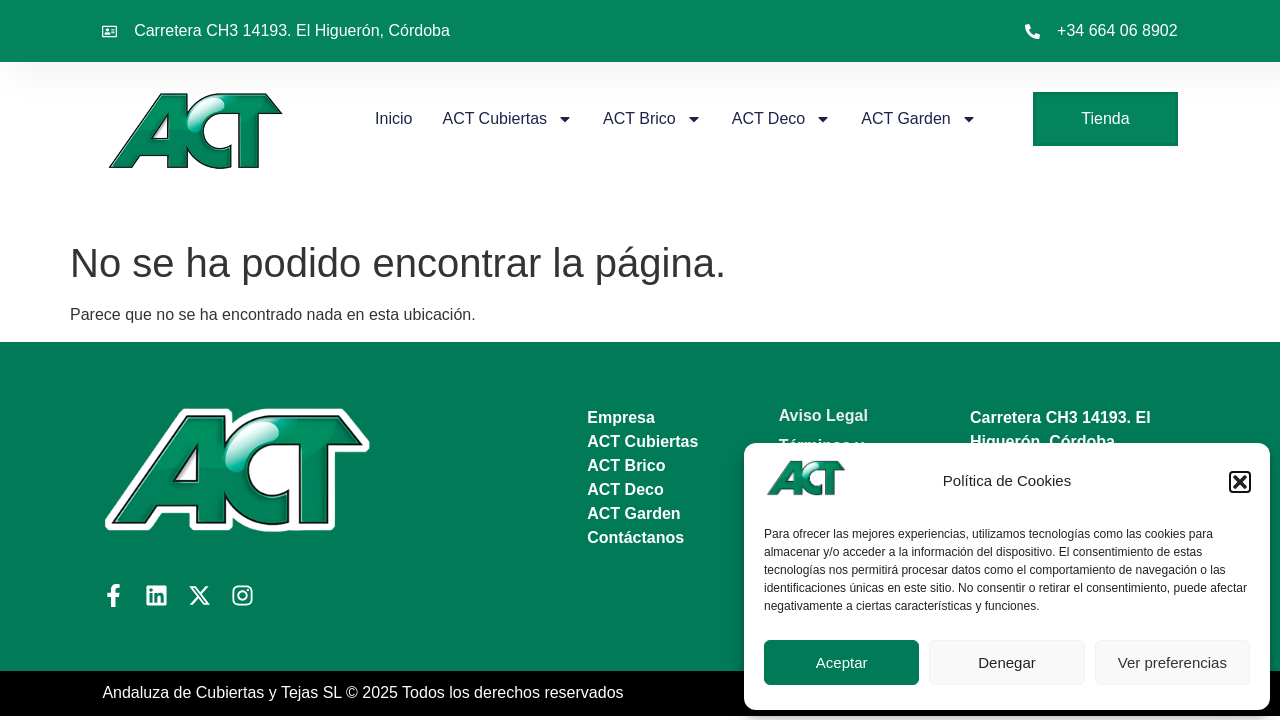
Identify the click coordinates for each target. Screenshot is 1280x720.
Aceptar (842, 662)
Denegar (1007, 662)
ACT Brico (652, 119)
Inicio (393, 118)
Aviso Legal (823, 415)
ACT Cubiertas (507, 119)
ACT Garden (919, 119)
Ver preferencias (1172, 662)
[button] (1240, 482)
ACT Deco (782, 119)
